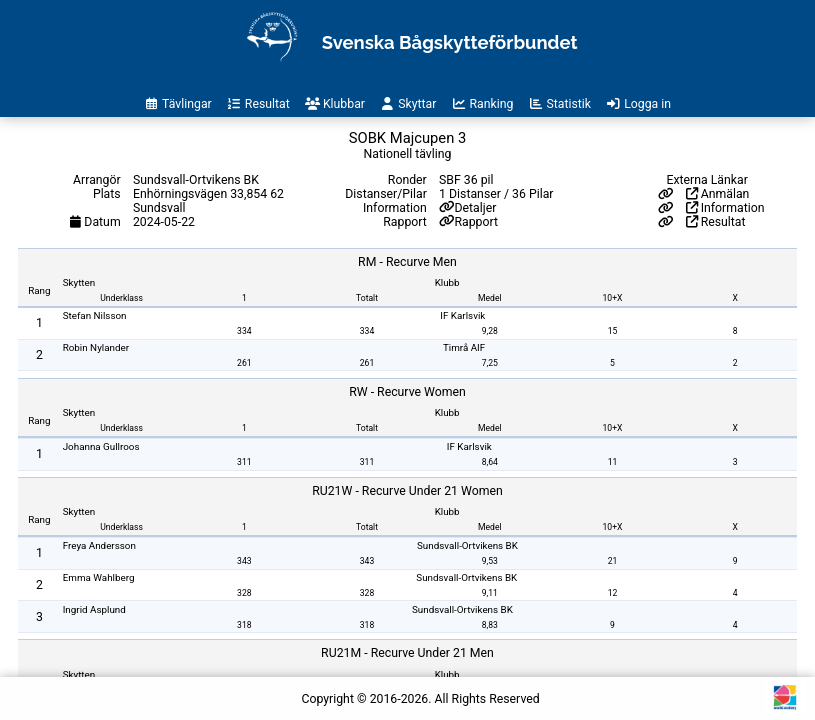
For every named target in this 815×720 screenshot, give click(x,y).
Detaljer (475, 208)
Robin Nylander (96, 347)
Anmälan (718, 194)
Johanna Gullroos (101, 446)
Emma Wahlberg (99, 577)
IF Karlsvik (462, 315)
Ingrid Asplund (94, 609)
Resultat (716, 222)
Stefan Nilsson (95, 315)
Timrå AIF (464, 347)
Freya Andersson (99, 545)
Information (725, 208)
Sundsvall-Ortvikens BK (467, 545)
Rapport (476, 222)
